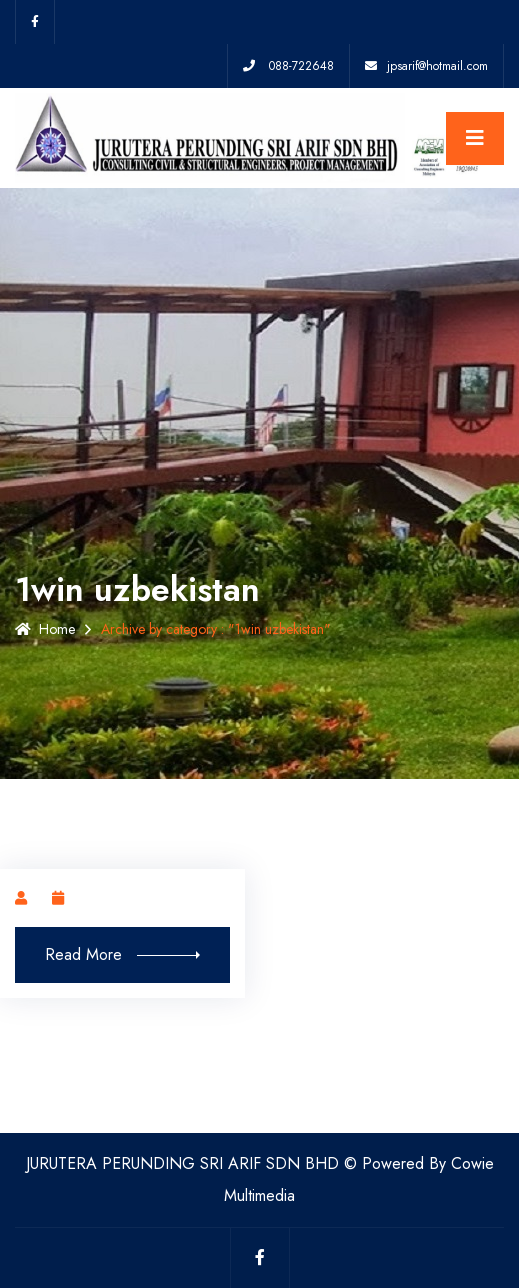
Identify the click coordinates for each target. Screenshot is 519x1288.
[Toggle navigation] (475, 138)
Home (45, 629)
